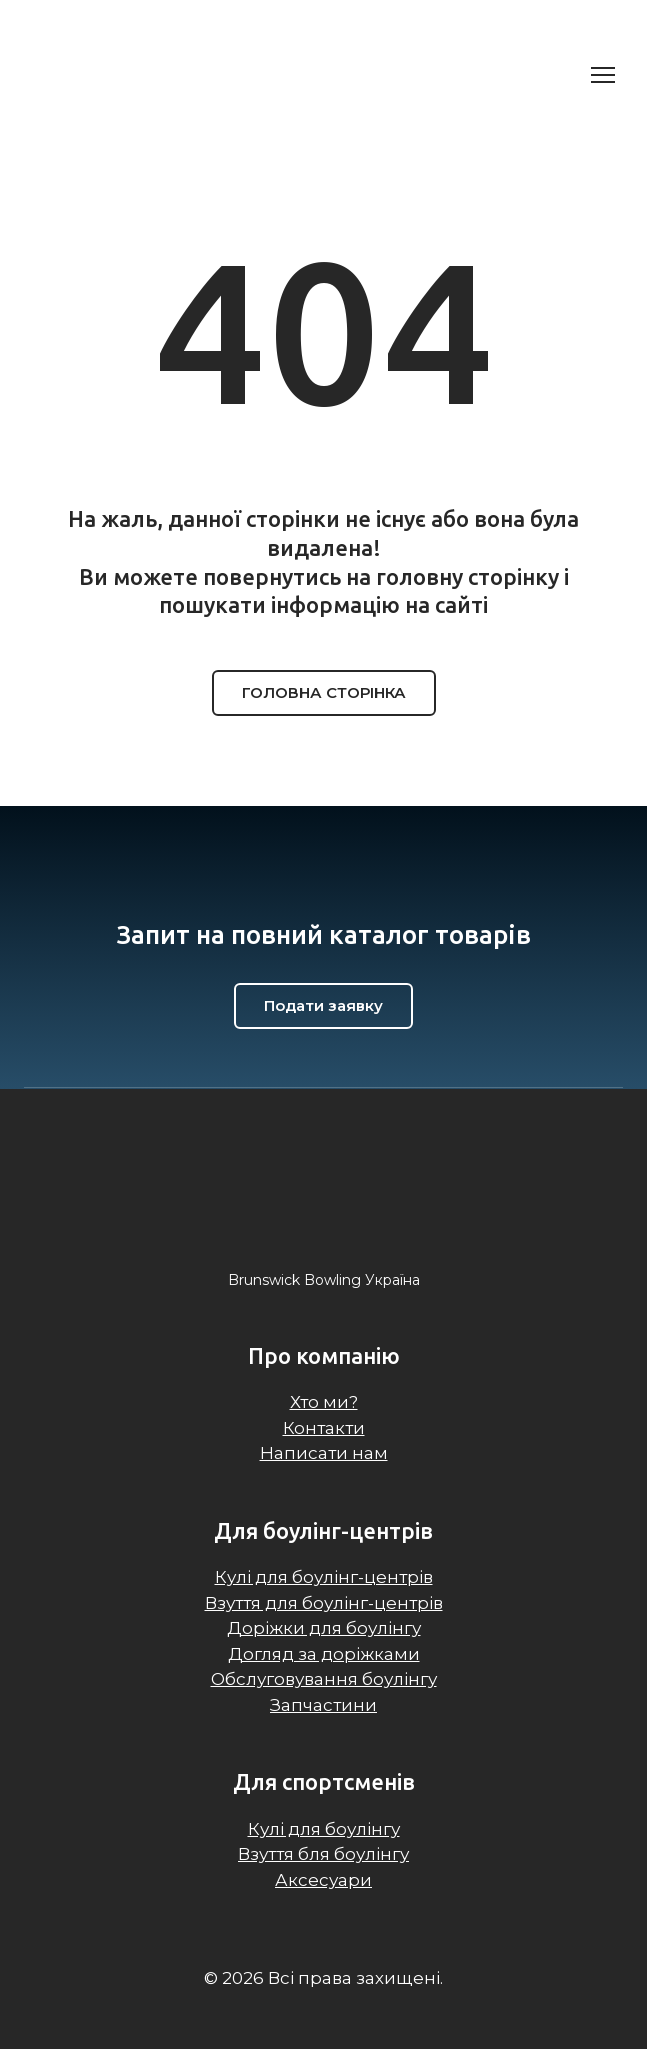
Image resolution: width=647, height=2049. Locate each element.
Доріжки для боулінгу (324, 1628)
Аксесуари (323, 1880)
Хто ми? (324, 1402)
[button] (324, 693)
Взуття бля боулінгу (323, 1854)
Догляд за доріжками (324, 1654)
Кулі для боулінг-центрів (324, 1577)
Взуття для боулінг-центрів (324, 1603)
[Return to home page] (129, 75)
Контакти (324, 1428)
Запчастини (323, 1705)
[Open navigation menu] (603, 75)
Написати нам (324, 1453)
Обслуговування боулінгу (324, 1679)
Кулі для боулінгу (324, 1829)
